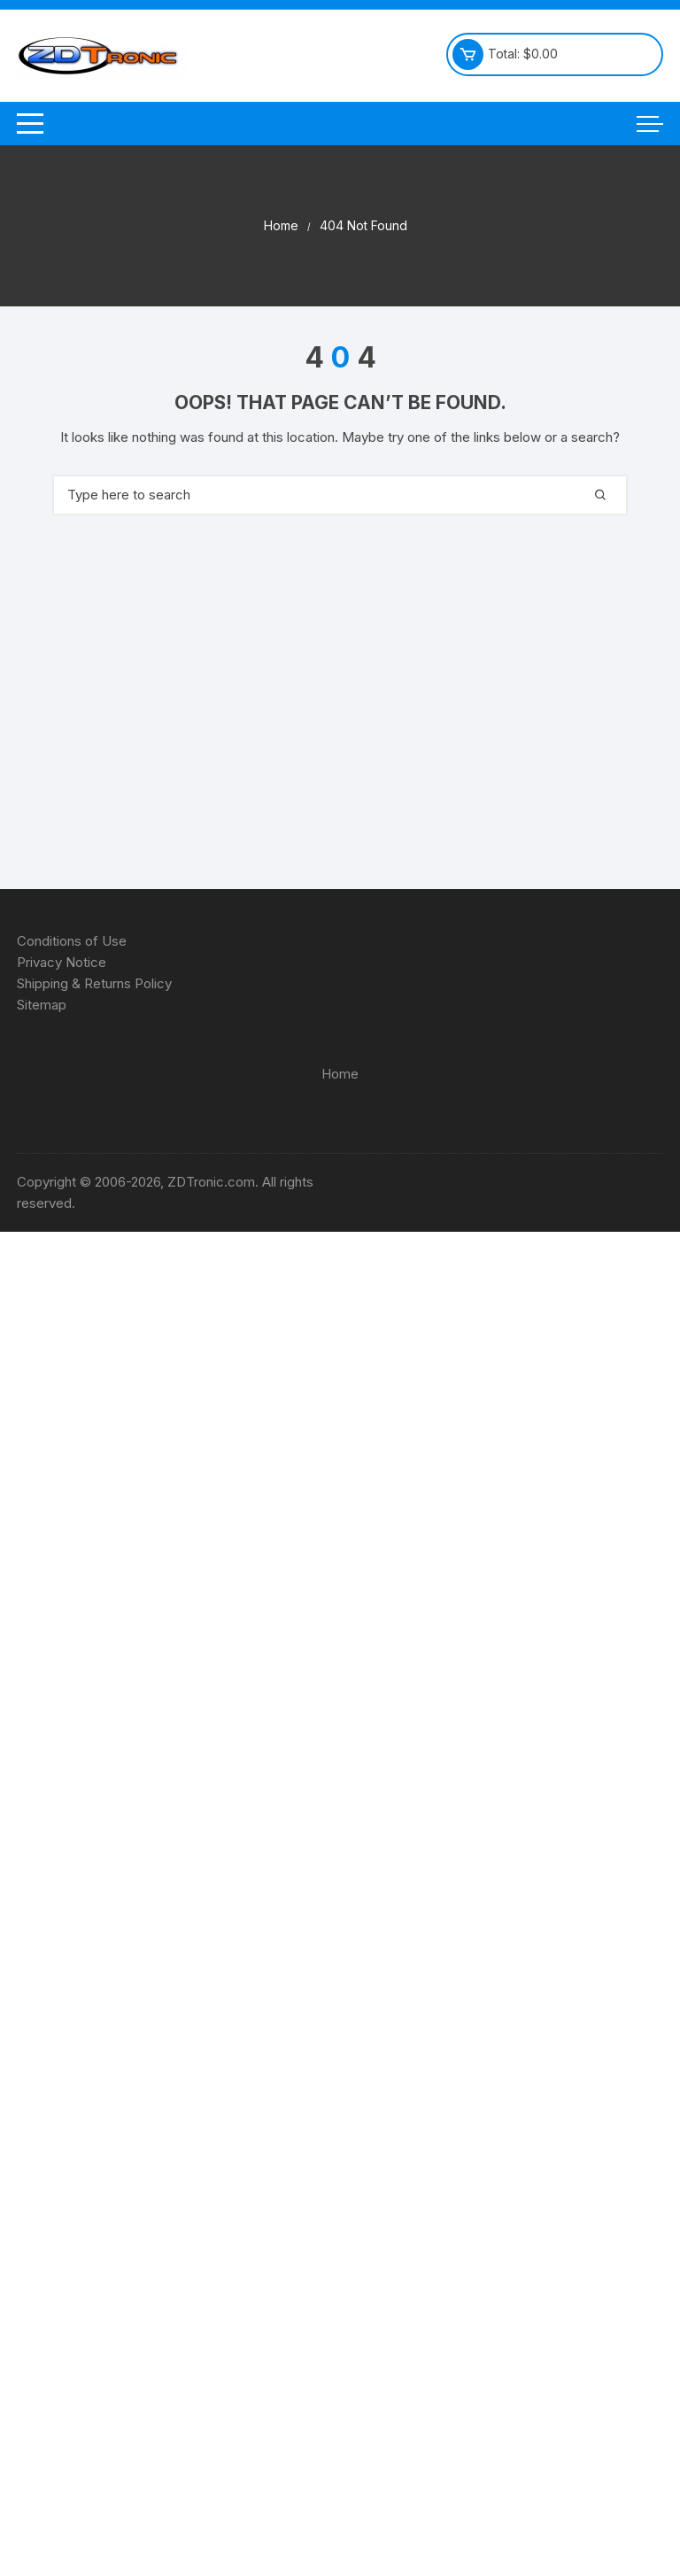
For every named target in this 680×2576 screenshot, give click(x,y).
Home (340, 1073)
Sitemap (41, 1004)
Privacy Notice (61, 962)
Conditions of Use (72, 940)
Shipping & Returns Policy (94, 983)
